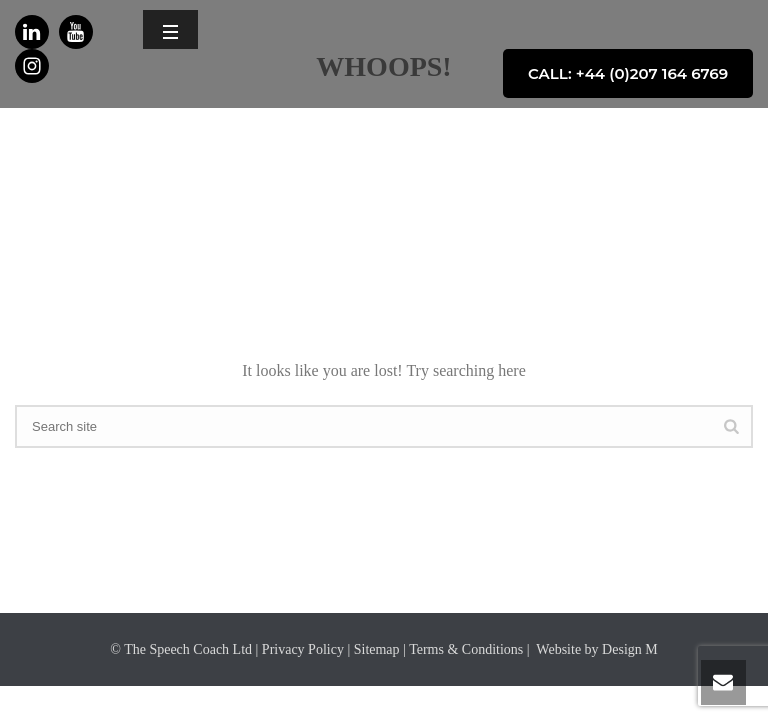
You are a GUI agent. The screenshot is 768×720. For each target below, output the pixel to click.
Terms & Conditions (466, 649)
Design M (630, 649)
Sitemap (377, 649)
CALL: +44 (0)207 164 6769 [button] (628, 73)
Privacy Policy (303, 649)
